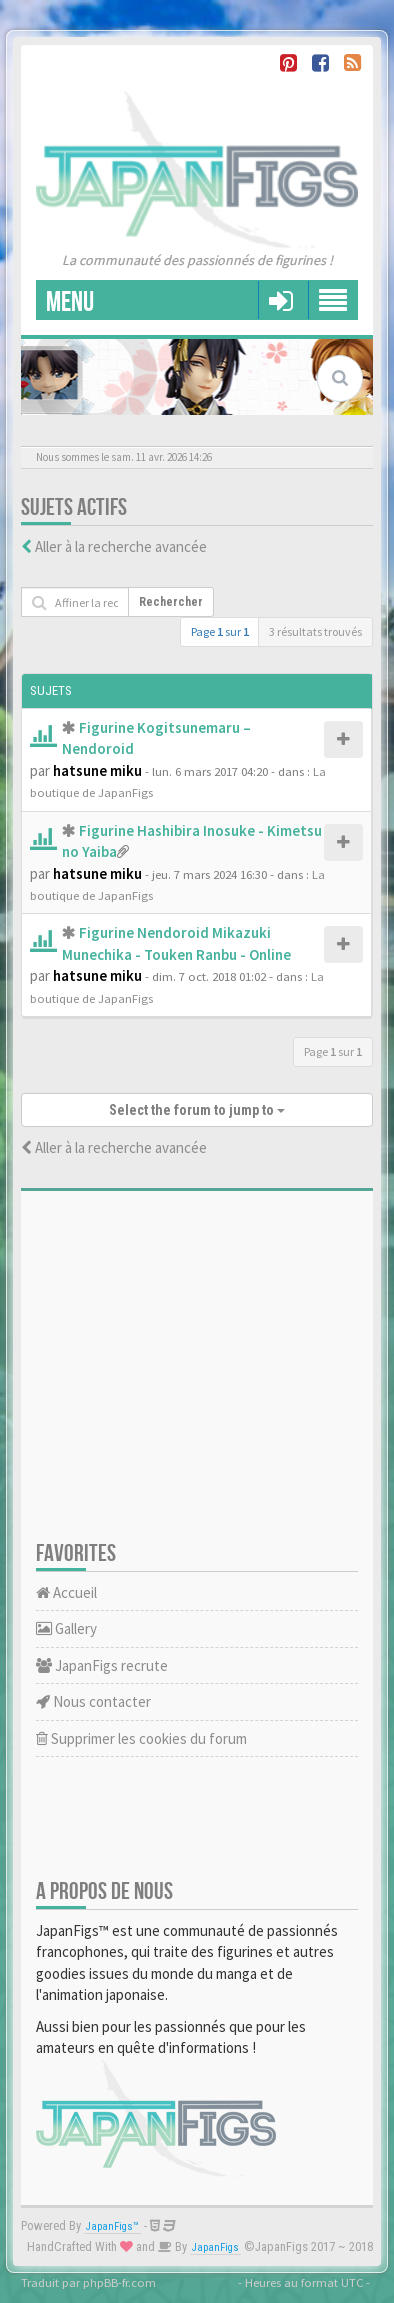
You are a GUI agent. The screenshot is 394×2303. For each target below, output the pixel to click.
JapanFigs (215, 2247)
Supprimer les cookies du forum (141, 1738)
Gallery (66, 1628)
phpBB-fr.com (119, 2282)
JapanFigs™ (112, 2226)
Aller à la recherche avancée (121, 546)
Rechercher (171, 602)
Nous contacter (93, 1701)
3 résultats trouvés (315, 631)
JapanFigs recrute (102, 1665)
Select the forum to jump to (197, 1110)
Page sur (220, 631)
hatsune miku (97, 770)
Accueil (66, 1592)
